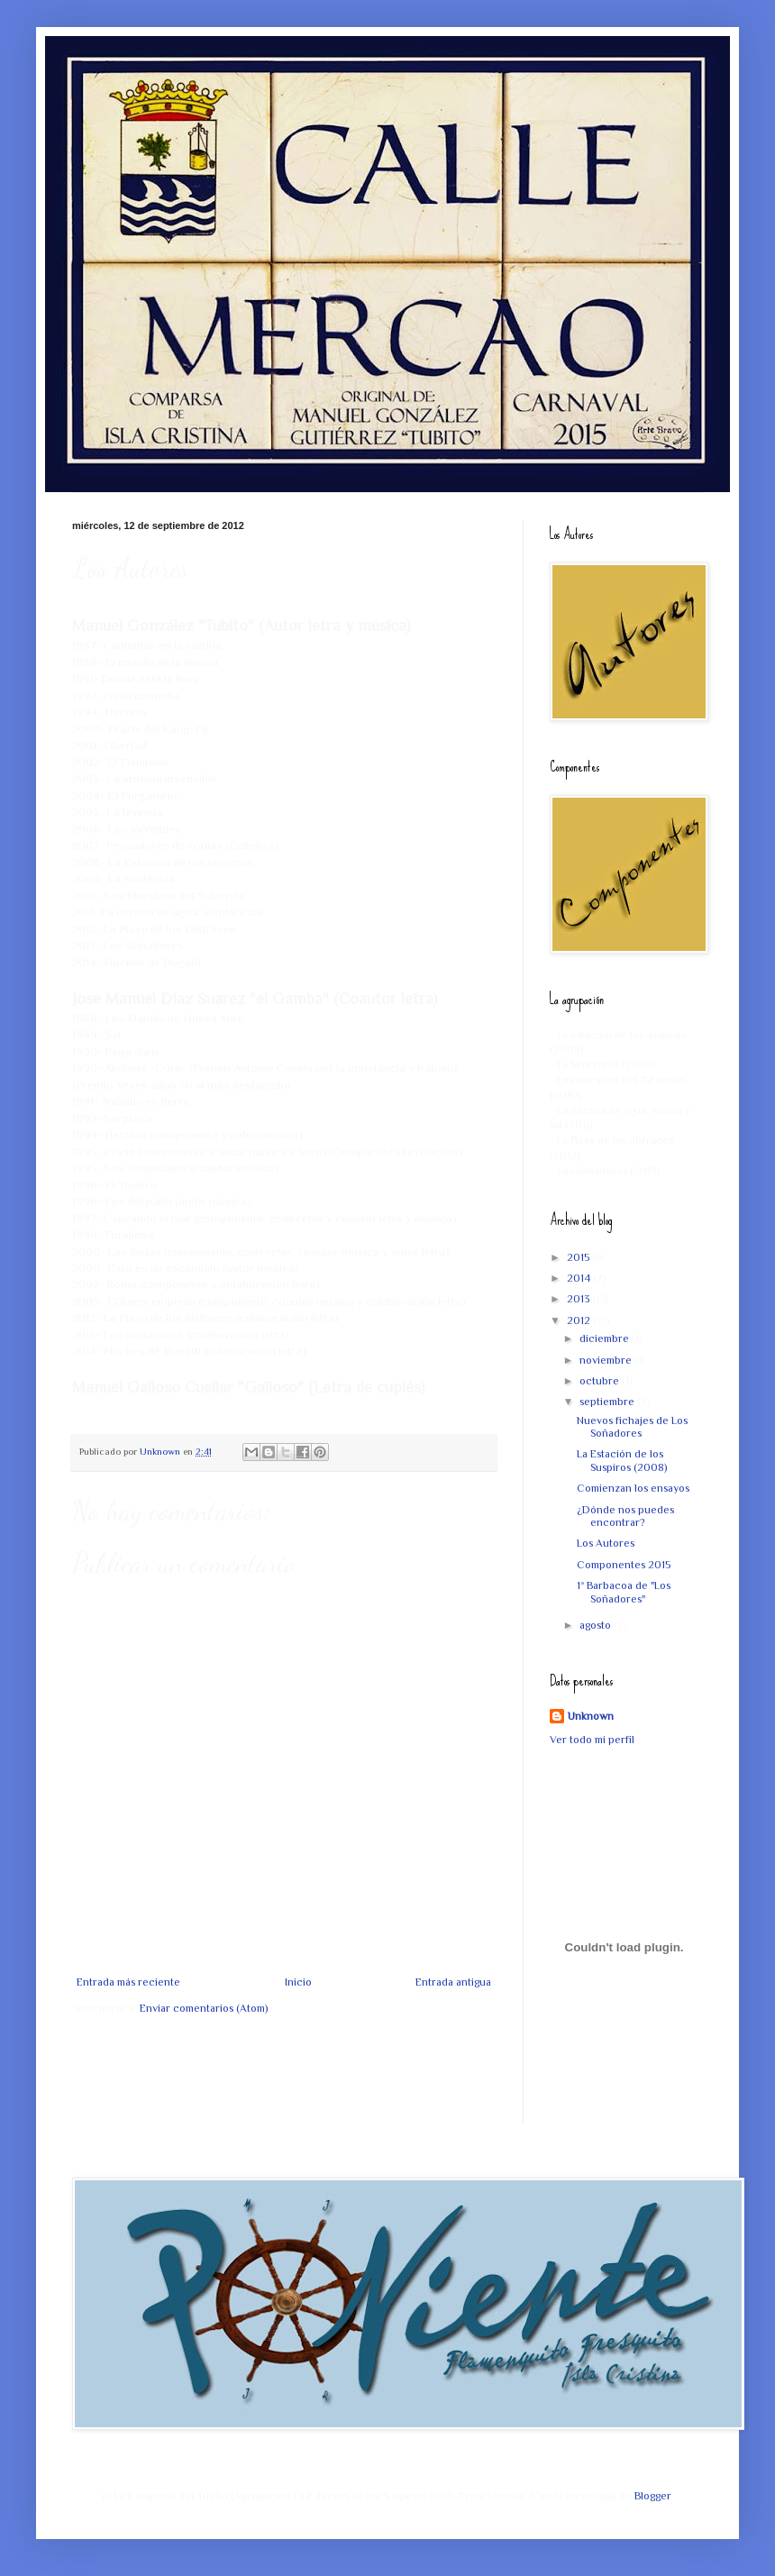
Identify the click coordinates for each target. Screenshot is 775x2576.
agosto (596, 1625)
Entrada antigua (453, 1982)
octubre (600, 1381)
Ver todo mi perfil (592, 1739)
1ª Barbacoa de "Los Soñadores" (623, 1591)
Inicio (298, 1982)
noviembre (606, 1360)
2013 (579, 1299)
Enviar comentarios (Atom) (204, 2008)
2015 (579, 1257)
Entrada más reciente (128, 1982)
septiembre (608, 1401)
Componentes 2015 (623, 1564)
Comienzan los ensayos (633, 1488)
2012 (580, 1320)
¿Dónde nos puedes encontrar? (625, 1516)
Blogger (652, 2495)
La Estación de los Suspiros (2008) (622, 1460)
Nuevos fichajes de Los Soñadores (632, 1426)
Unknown (591, 1716)
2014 (580, 1278)
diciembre (605, 1338)
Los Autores (605, 1543)
